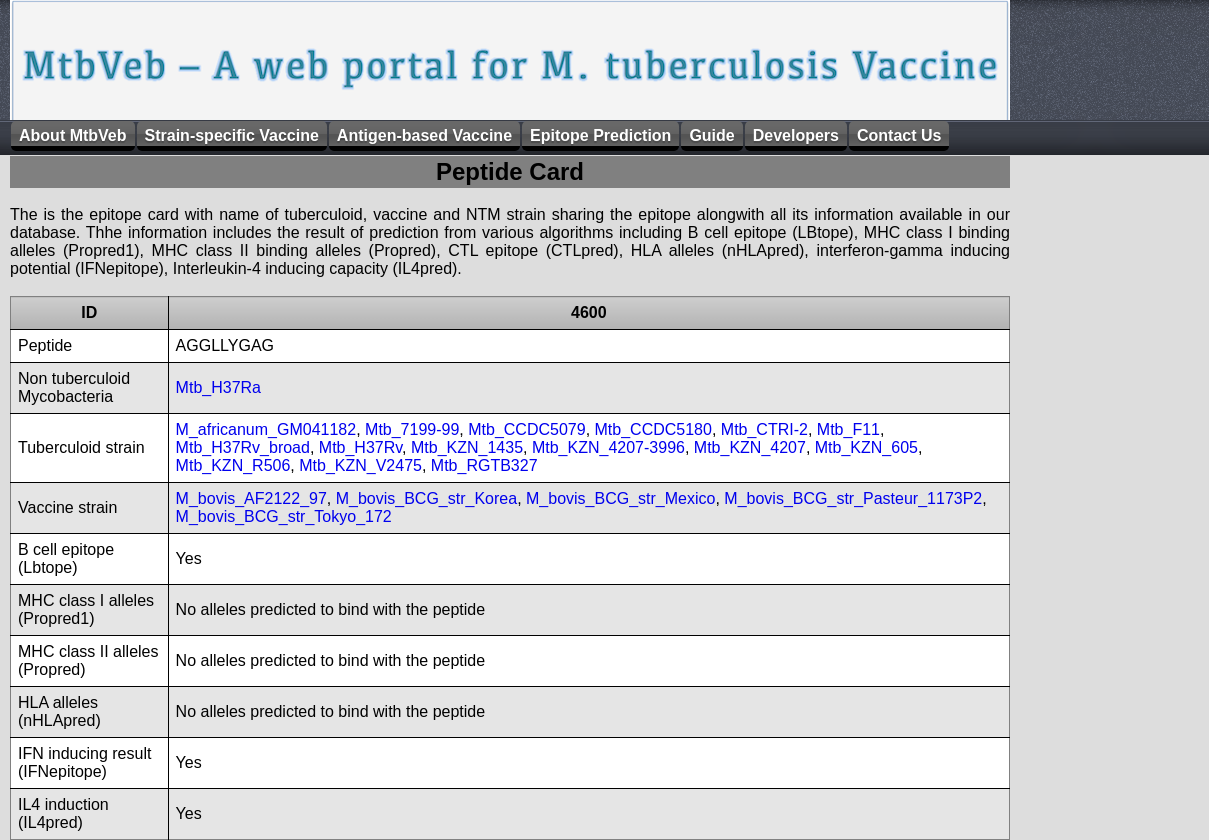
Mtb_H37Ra (218, 387)
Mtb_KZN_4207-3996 (608, 447)
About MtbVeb (73, 135)
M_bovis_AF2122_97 (251, 498)
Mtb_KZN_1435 (467, 447)
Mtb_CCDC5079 (526, 429)
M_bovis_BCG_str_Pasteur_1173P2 (853, 498)
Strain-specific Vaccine (232, 135)
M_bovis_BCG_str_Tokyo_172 (284, 516)
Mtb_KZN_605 (866, 447)
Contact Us (899, 135)
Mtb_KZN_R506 (233, 465)
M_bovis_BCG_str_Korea (426, 498)
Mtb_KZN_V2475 (360, 465)
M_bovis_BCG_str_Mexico (620, 498)
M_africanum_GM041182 (266, 429)
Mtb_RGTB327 (484, 465)
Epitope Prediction (600, 135)
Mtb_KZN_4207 (750, 447)
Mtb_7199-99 (412, 429)
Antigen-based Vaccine (424, 135)
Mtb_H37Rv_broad (243, 447)
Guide (711, 135)
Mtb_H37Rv (360, 447)
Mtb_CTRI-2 (764, 429)
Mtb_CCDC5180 (653, 429)
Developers (796, 135)
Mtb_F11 (848, 429)
